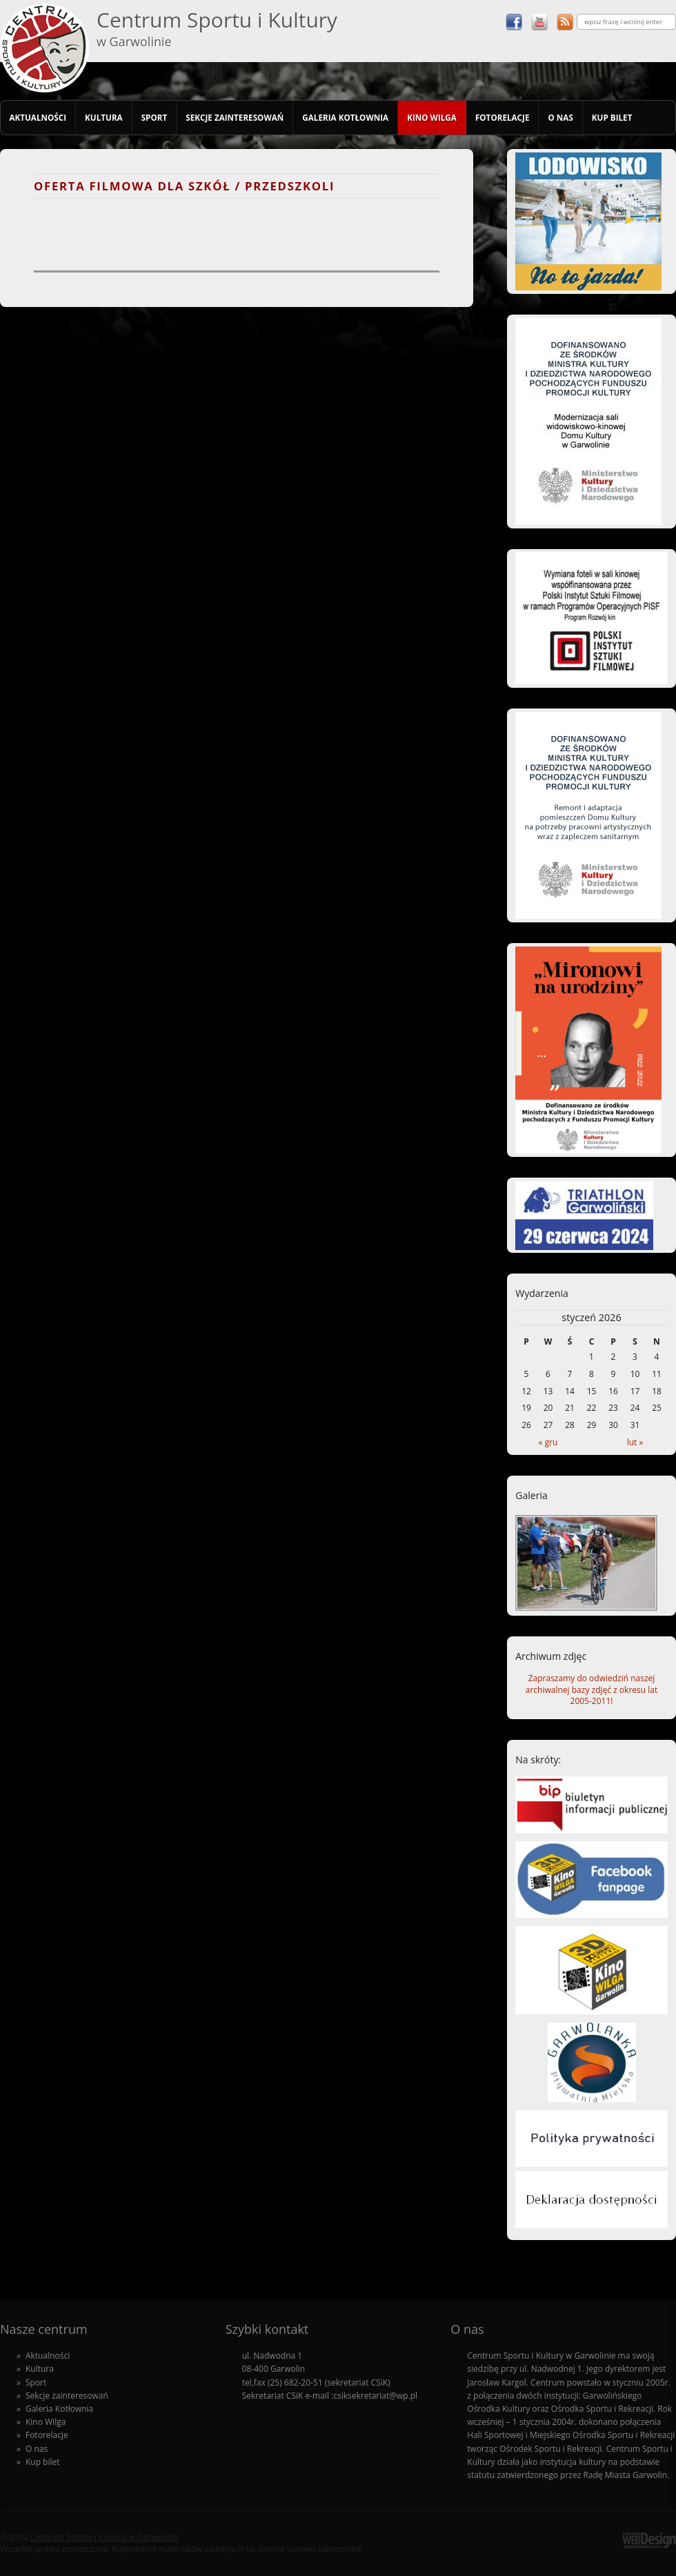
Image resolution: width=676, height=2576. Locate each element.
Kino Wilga (432, 117)
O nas (560, 117)
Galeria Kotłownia (345, 117)
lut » (635, 1442)
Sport (154, 117)
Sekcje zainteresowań (235, 117)
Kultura (104, 117)
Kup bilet (612, 117)
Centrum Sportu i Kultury (217, 28)
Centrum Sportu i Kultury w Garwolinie (104, 2537)
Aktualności (37, 117)
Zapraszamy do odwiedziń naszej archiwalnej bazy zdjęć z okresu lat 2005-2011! (591, 1689)
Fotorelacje (502, 117)
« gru (548, 1442)
